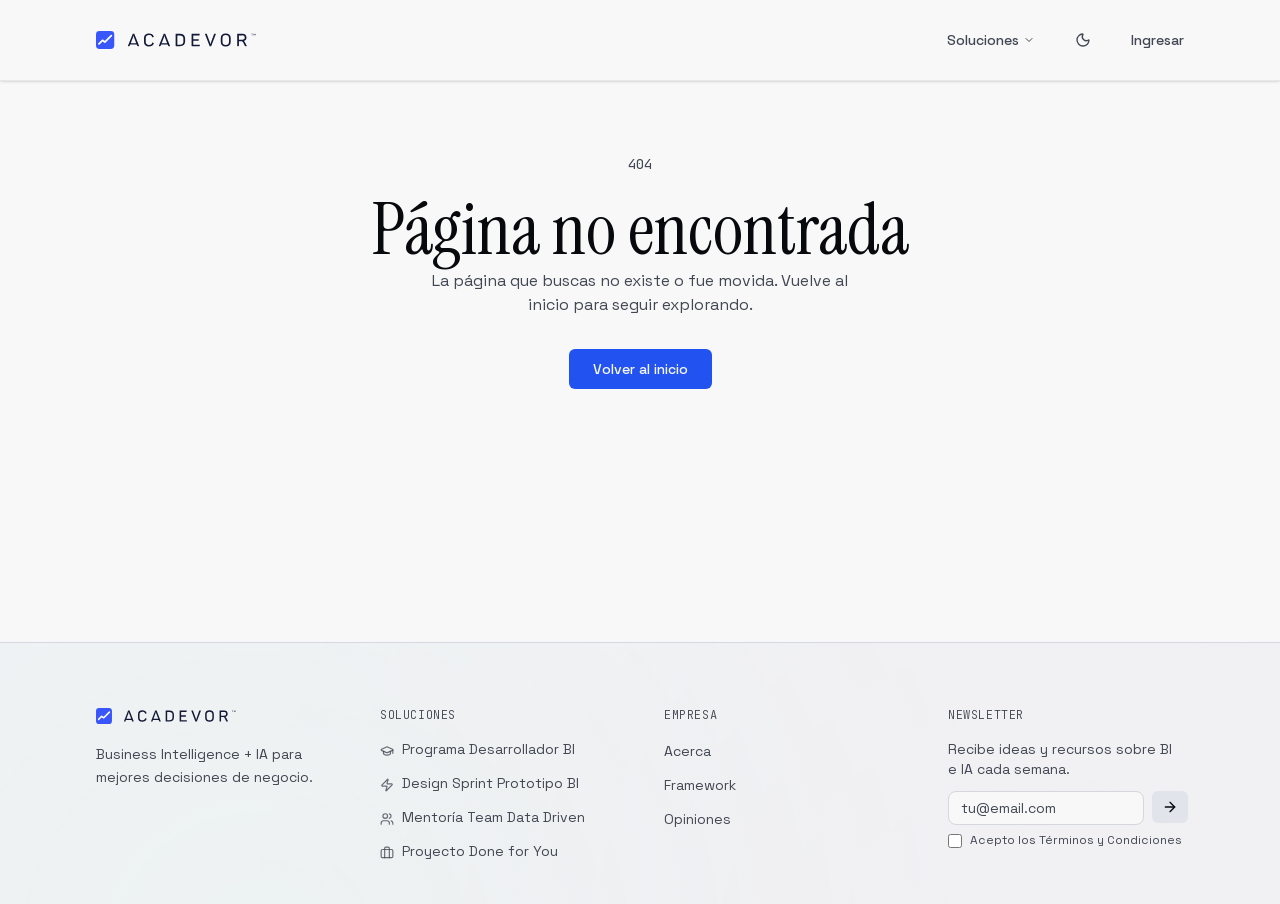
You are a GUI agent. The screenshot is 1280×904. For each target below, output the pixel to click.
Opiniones (697, 819)
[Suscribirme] (1170, 807)
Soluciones (991, 40)
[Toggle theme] (1083, 40)
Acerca (687, 751)
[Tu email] (1046, 808)
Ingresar (1157, 40)
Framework (700, 785)
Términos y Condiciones (1110, 840)
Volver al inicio (640, 369)
